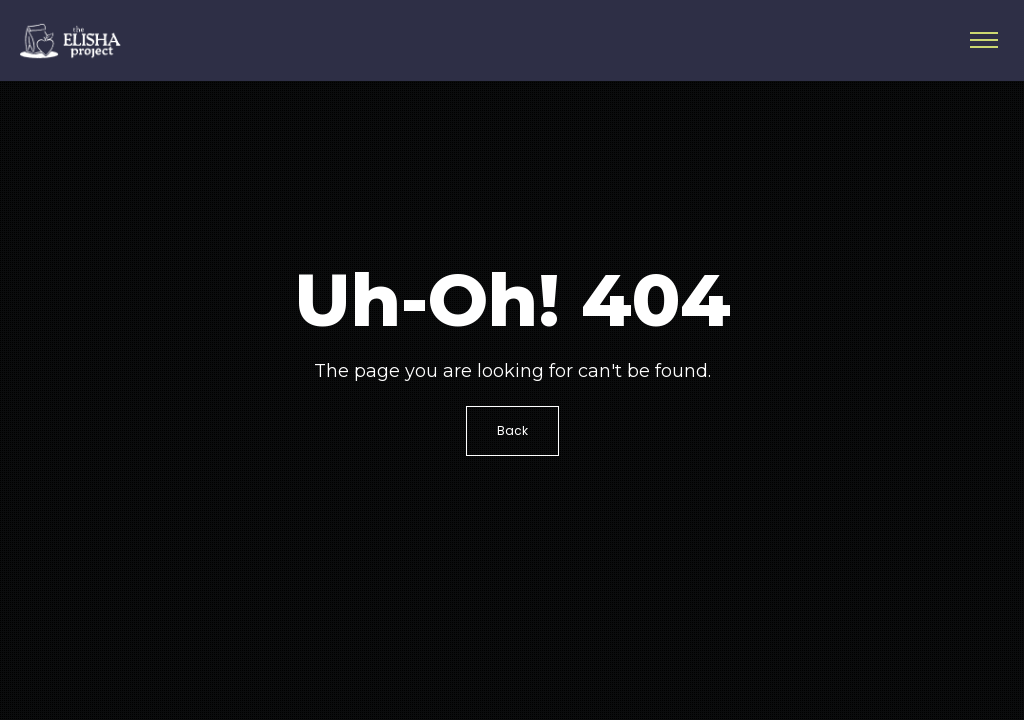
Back (512, 430)
